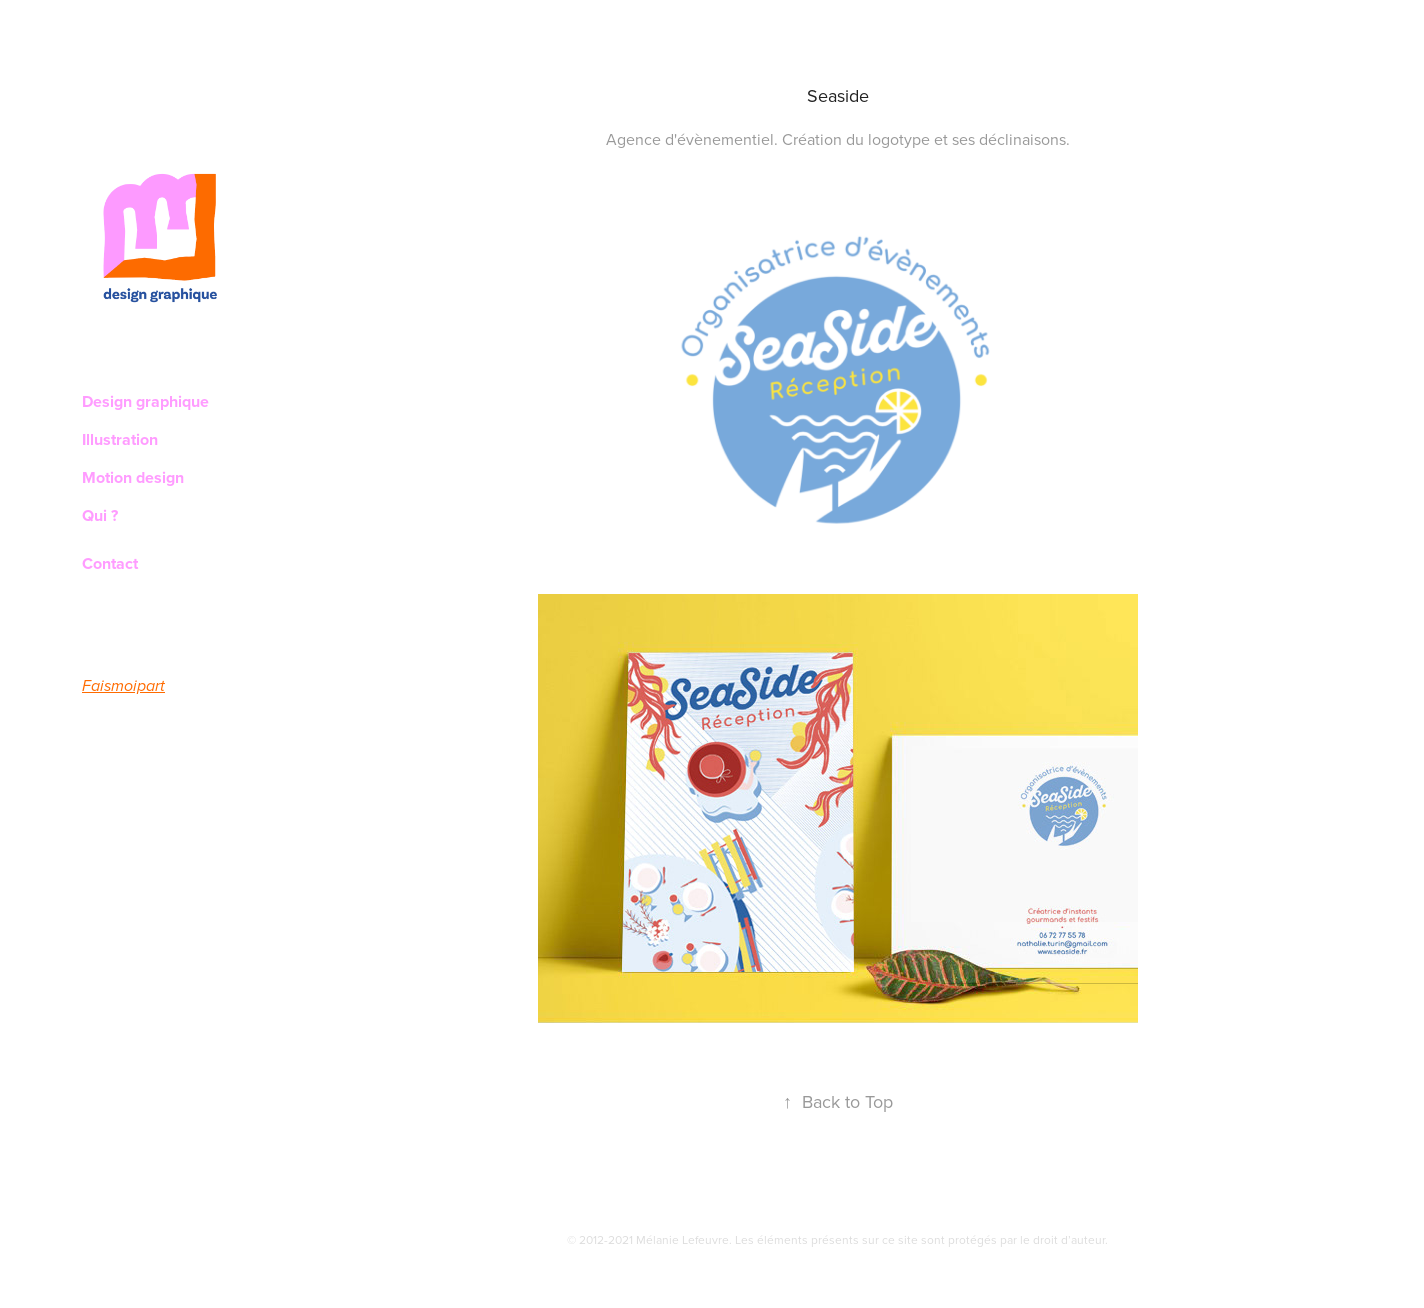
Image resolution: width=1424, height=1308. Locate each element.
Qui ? (100, 515)
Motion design (133, 477)
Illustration (120, 439)
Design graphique (145, 401)
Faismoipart (123, 686)
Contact (110, 563)
